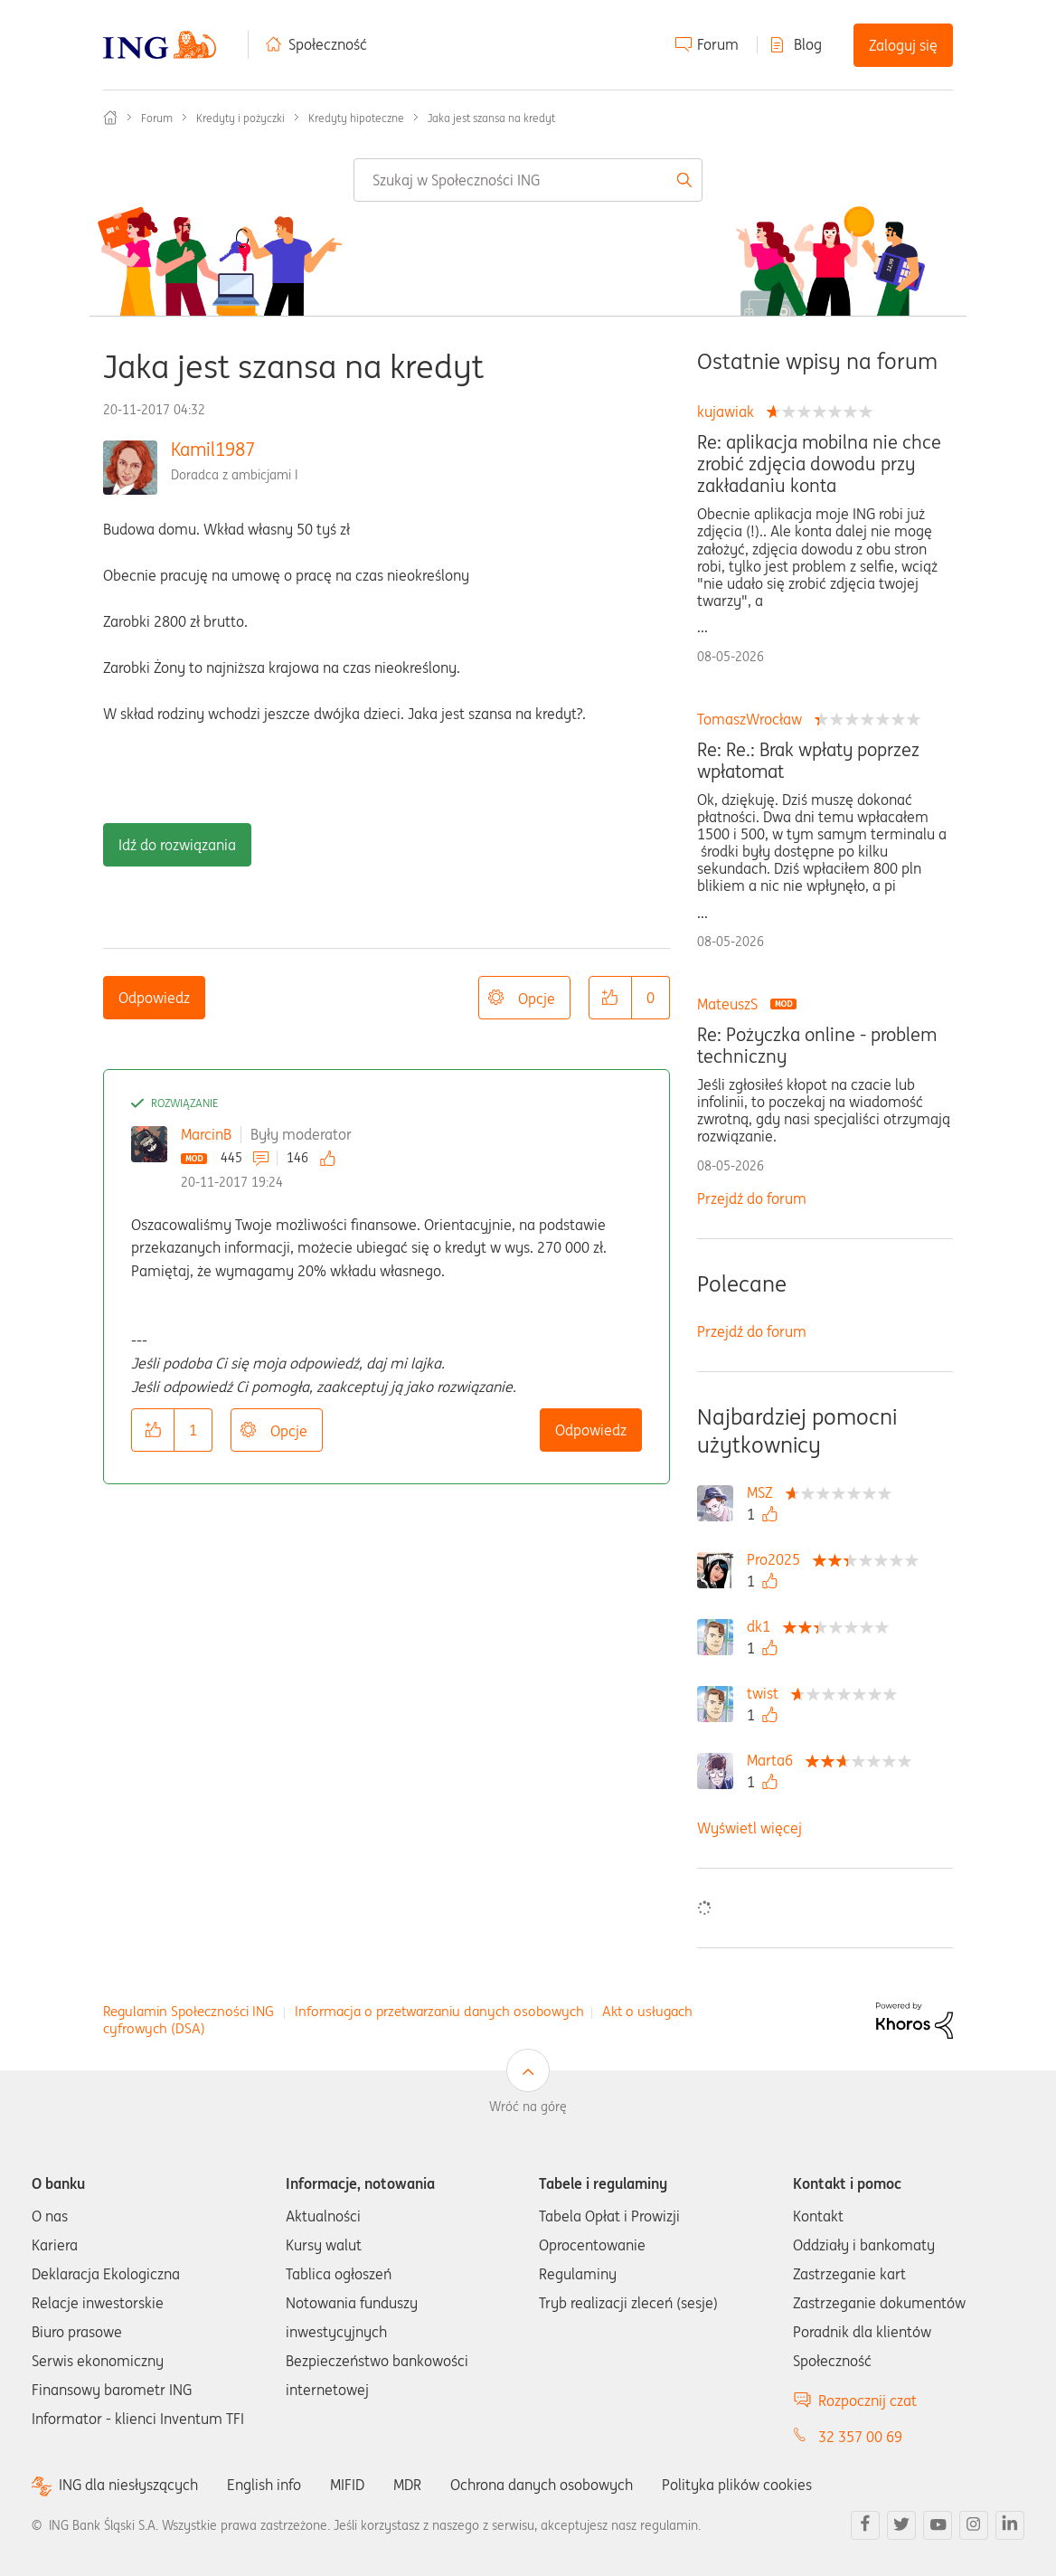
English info (264, 2485)
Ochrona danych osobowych (541, 2485)
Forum (718, 44)
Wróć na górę (528, 2106)
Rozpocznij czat (867, 2400)
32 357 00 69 (860, 2437)
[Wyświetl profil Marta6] (774, 1760)
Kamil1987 (213, 449)
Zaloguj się (903, 45)
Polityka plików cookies (737, 2485)
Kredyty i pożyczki (240, 118)
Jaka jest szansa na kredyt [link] (491, 118)
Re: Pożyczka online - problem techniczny (817, 1045)
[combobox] (528, 180)
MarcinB (206, 1134)
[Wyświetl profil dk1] (763, 1626)
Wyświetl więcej (749, 1828)
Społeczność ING (110, 117)
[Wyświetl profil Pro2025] (778, 1559)
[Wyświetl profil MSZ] (764, 1492)
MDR (407, 2485)
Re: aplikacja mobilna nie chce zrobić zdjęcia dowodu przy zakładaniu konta (819, 464)
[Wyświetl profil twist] (767, 1693)
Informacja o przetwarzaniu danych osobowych (439, 2011)
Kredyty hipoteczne (356, 118)
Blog (808, 44)
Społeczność (327, 44)
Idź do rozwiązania (177, 845)
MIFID (347, 2485)
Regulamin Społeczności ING (188, 2011)
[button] (610, 997)
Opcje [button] (536, 999)
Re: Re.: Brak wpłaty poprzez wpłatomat (808, 760)
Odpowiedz (154, 998)
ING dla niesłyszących (128, 2485)
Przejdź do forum (751, 1198)
